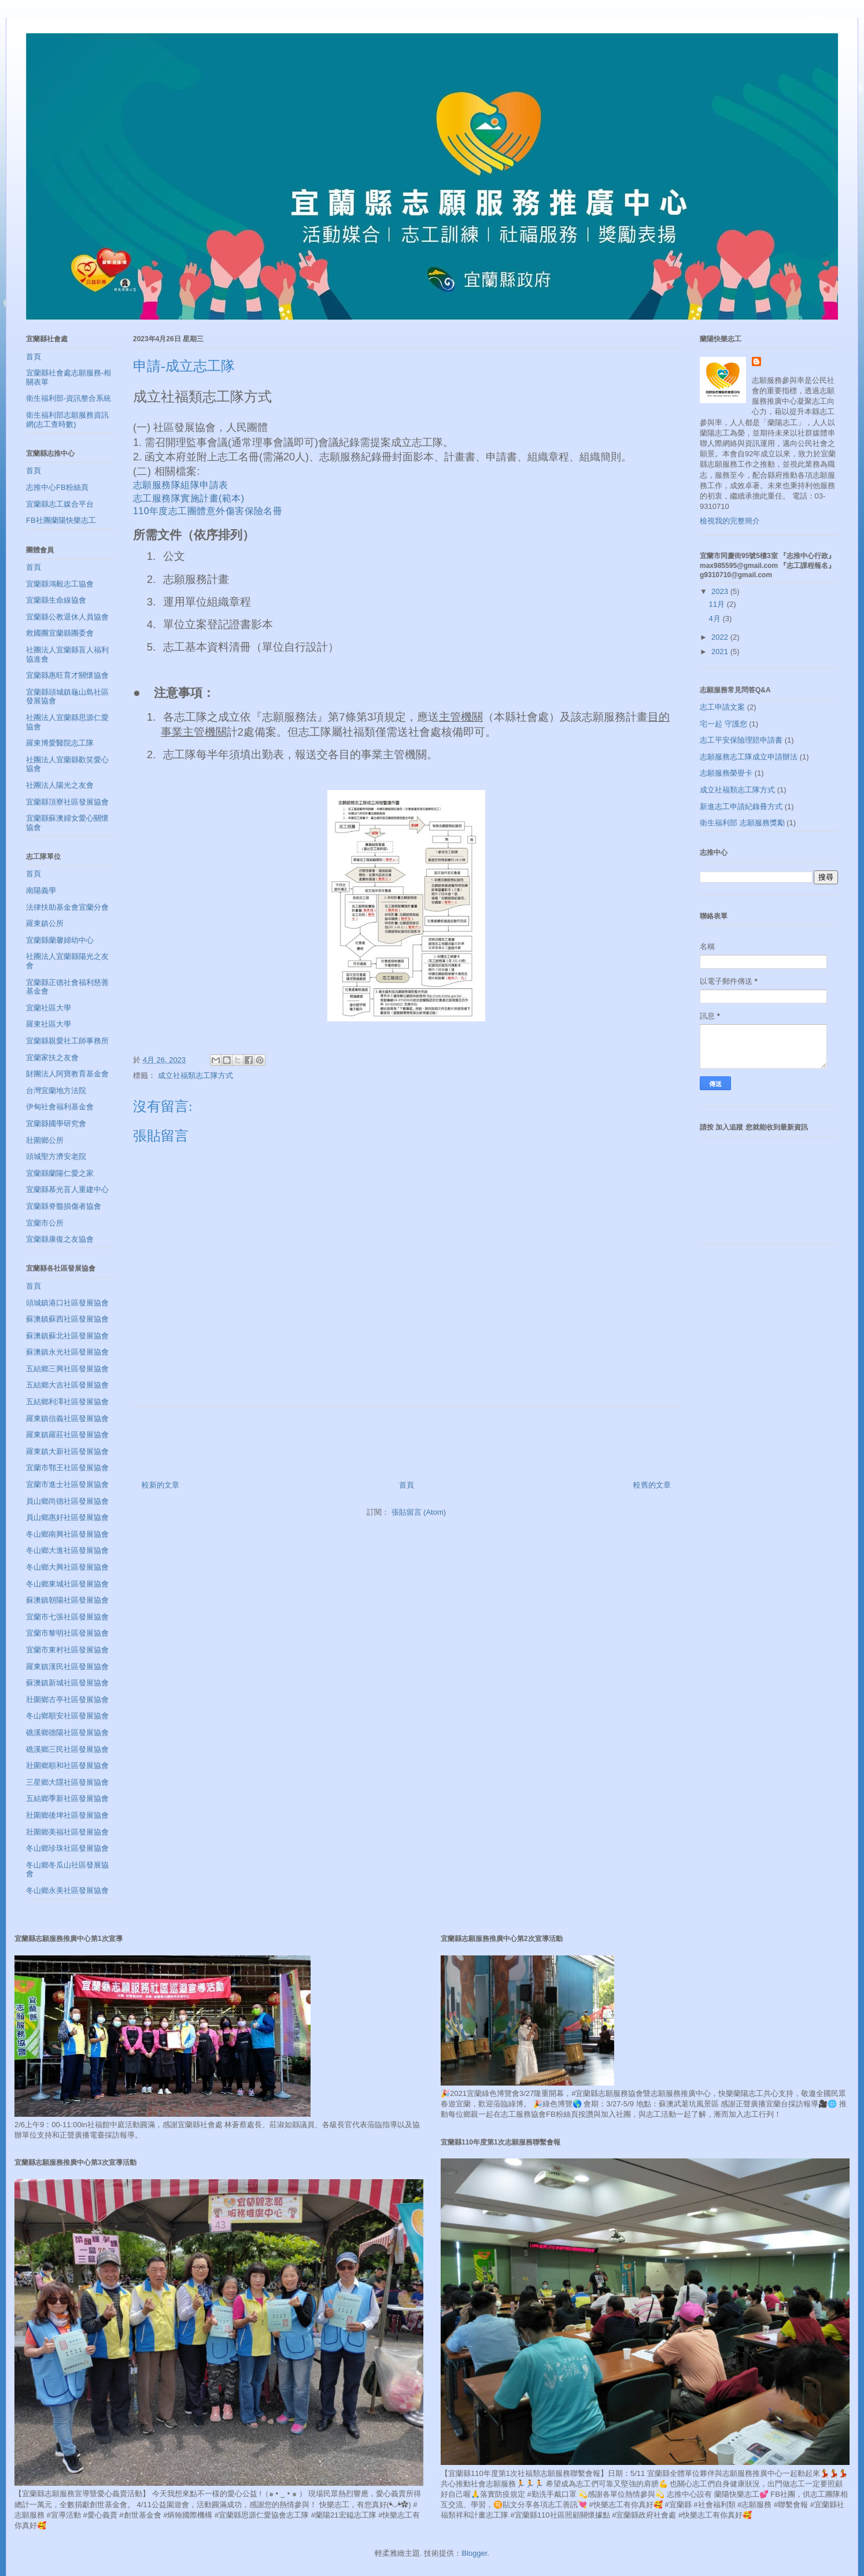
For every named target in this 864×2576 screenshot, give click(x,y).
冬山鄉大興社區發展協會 (67, 1567)
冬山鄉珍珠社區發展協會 (67, 1848)
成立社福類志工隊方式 (195, 1075)
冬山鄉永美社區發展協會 (67, 1890)
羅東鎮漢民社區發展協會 (67, 1666)
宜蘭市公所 (45, 1223)
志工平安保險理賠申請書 (741, 740)
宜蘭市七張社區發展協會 (67, 1616)
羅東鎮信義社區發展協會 (67, 1418)
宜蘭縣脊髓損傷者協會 (63, 1206)
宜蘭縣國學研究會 (56, 1123)
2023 (720, 591)
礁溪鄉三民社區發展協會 (67, 1749)
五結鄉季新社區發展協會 (67, 1798)
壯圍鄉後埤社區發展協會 (67, 1815)
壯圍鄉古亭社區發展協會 (67, 1699)
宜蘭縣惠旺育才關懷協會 (67, 675)
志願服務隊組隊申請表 (180, 485)
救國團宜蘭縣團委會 (60, 633)
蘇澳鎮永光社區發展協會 (67, 1352)
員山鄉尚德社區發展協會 (67, 1501)
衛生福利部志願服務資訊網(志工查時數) (67, 420)
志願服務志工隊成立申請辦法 (748, 756)
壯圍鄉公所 (45, 1140)
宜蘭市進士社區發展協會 (67, 1484)
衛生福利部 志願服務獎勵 (742, 822)
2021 (720, 651)
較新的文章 (160, 1485)
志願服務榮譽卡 (726, 773)
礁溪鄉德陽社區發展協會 (67, 1732)
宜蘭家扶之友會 (52, 1057)
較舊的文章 (652, 1485)
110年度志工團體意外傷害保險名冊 (207, 511)
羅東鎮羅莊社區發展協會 (67, 1434)
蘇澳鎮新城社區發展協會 (67, 1682)
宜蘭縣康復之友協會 (60, 1239)
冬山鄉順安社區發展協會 (67, 1715)
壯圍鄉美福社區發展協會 (67, 1832)
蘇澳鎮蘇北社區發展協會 (67, 1335)
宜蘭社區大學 (48, 1007)
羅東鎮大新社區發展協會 (67, 1451)
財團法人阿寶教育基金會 (67, 1073)
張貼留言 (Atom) (419, 1512)
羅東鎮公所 (45, 923)
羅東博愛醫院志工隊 (60, 743)
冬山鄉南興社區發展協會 (67, 1534)
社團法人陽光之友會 (60, 785)
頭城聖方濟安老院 (56, 1156)
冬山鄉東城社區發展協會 (67, 1583)
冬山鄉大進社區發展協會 (67, 1550)
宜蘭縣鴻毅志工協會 (60, 584)
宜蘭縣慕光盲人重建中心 (67, 1189)
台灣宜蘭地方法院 (56, 1090)
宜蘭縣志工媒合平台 (60, 504)
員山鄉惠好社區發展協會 (67, 1517)
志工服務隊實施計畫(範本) (189, 498)
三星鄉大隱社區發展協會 (67, 1782)
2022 (720, 637)
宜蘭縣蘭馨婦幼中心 (60, 940)
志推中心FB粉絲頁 (57, 487)
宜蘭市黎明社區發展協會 (67, 1633)
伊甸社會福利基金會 (60, 1106)
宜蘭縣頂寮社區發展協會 (67, 802)
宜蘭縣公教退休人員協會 (67, 616)
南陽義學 (41, 890)
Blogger (474, 2553)
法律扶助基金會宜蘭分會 (67, 907)
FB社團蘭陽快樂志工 (61, 520)
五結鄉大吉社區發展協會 (67, 1385)
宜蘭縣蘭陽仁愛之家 (60, 1173)
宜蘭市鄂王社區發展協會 (67, 1467)
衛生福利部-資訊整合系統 (68, 398)
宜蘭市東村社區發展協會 (67, 1649)
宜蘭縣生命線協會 (56, 600)
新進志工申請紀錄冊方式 (741, 806)
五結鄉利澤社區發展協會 (67, 1401)
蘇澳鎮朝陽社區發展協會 (67, 1600)
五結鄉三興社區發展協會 (67, 1368)
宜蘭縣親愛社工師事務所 (67, 1040)
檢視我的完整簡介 (730, 520)
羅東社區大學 (48, 1024)
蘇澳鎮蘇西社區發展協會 (67, 1319)
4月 (716, 618)
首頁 (406, 1485)
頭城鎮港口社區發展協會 (67, 1302)
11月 (718, 604)
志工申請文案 (722, 707)
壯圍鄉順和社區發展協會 (67, 1765)
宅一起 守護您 (723, 723)
